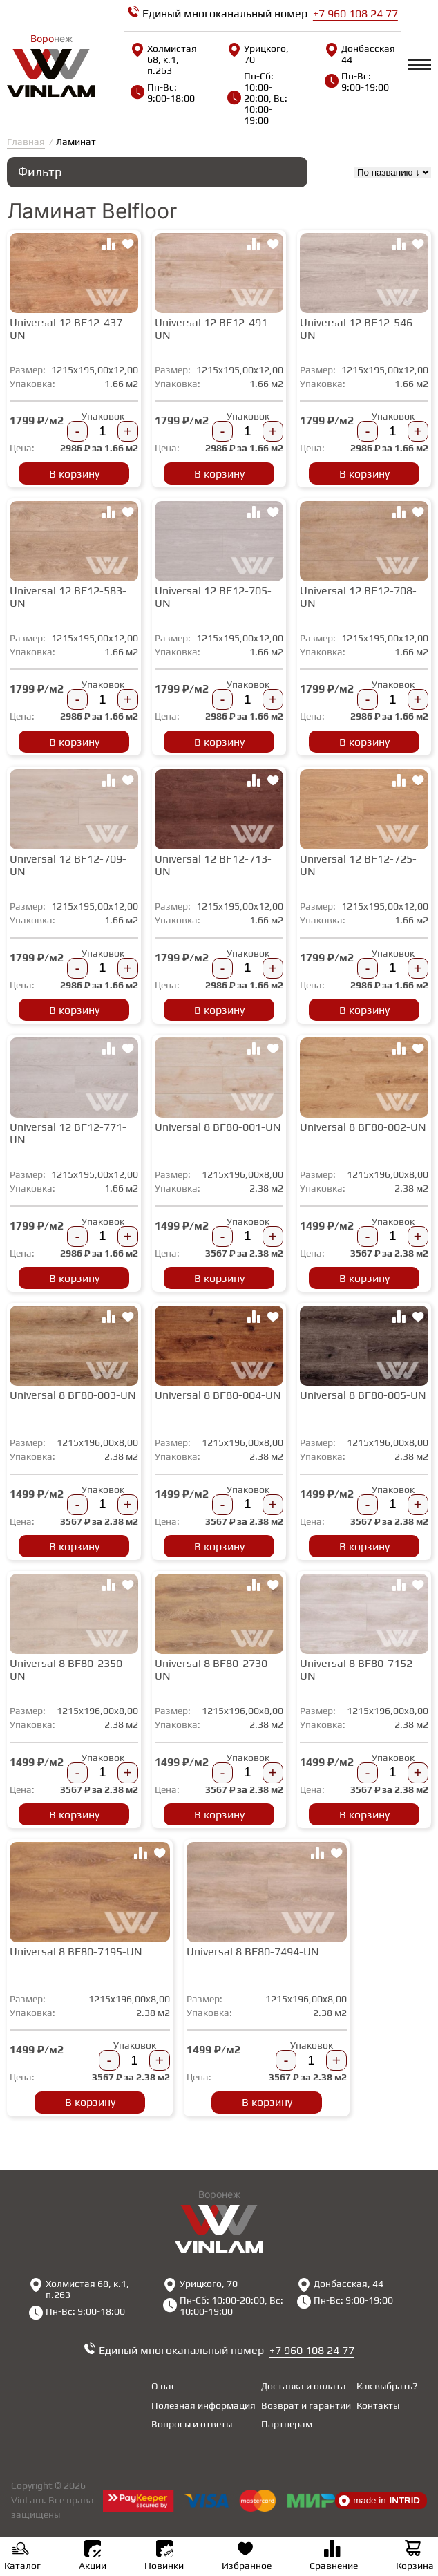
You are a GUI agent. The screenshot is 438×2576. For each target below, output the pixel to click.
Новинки (164, 2555)
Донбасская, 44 (359, 54)
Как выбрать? (386, 2385)
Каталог (22, 2557)
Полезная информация (203, 2405)
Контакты (377, 2405)
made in (379, 2501)
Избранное (247, 2557)
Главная (26, 141)
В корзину (74, 473)
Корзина (415, 2557)
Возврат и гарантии (306, 2405)
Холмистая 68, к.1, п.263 (164, 59)
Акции (92, 2555)
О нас (163, 2385)
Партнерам (286, 2423)
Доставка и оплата (303, 2385)
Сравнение (334, 2557)
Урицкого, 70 (258, 54)
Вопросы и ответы (191, 2423)
